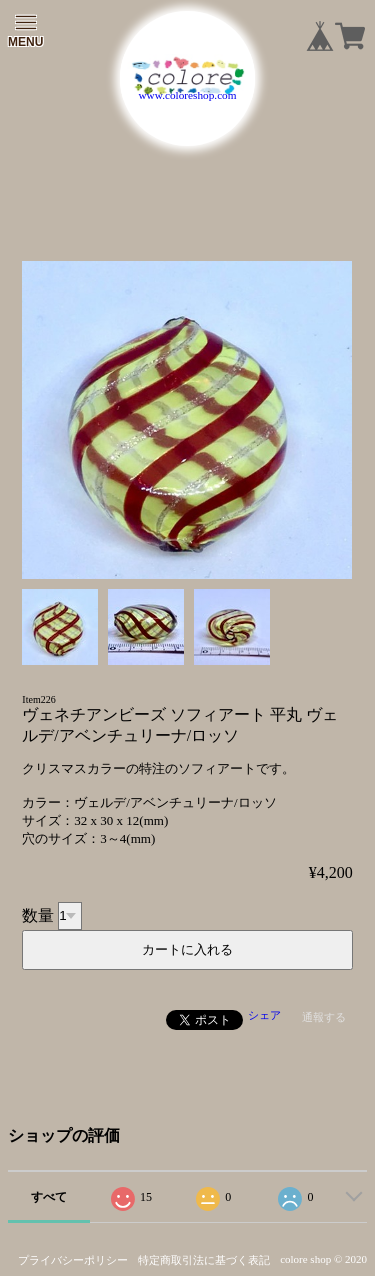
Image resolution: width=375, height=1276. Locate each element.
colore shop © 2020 (323, 1259)
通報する (324, 1017)
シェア (264, 1015)
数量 (38, 914)
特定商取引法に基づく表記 (204, 1260)
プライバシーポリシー (73, 1260)
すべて (49, 1197)
